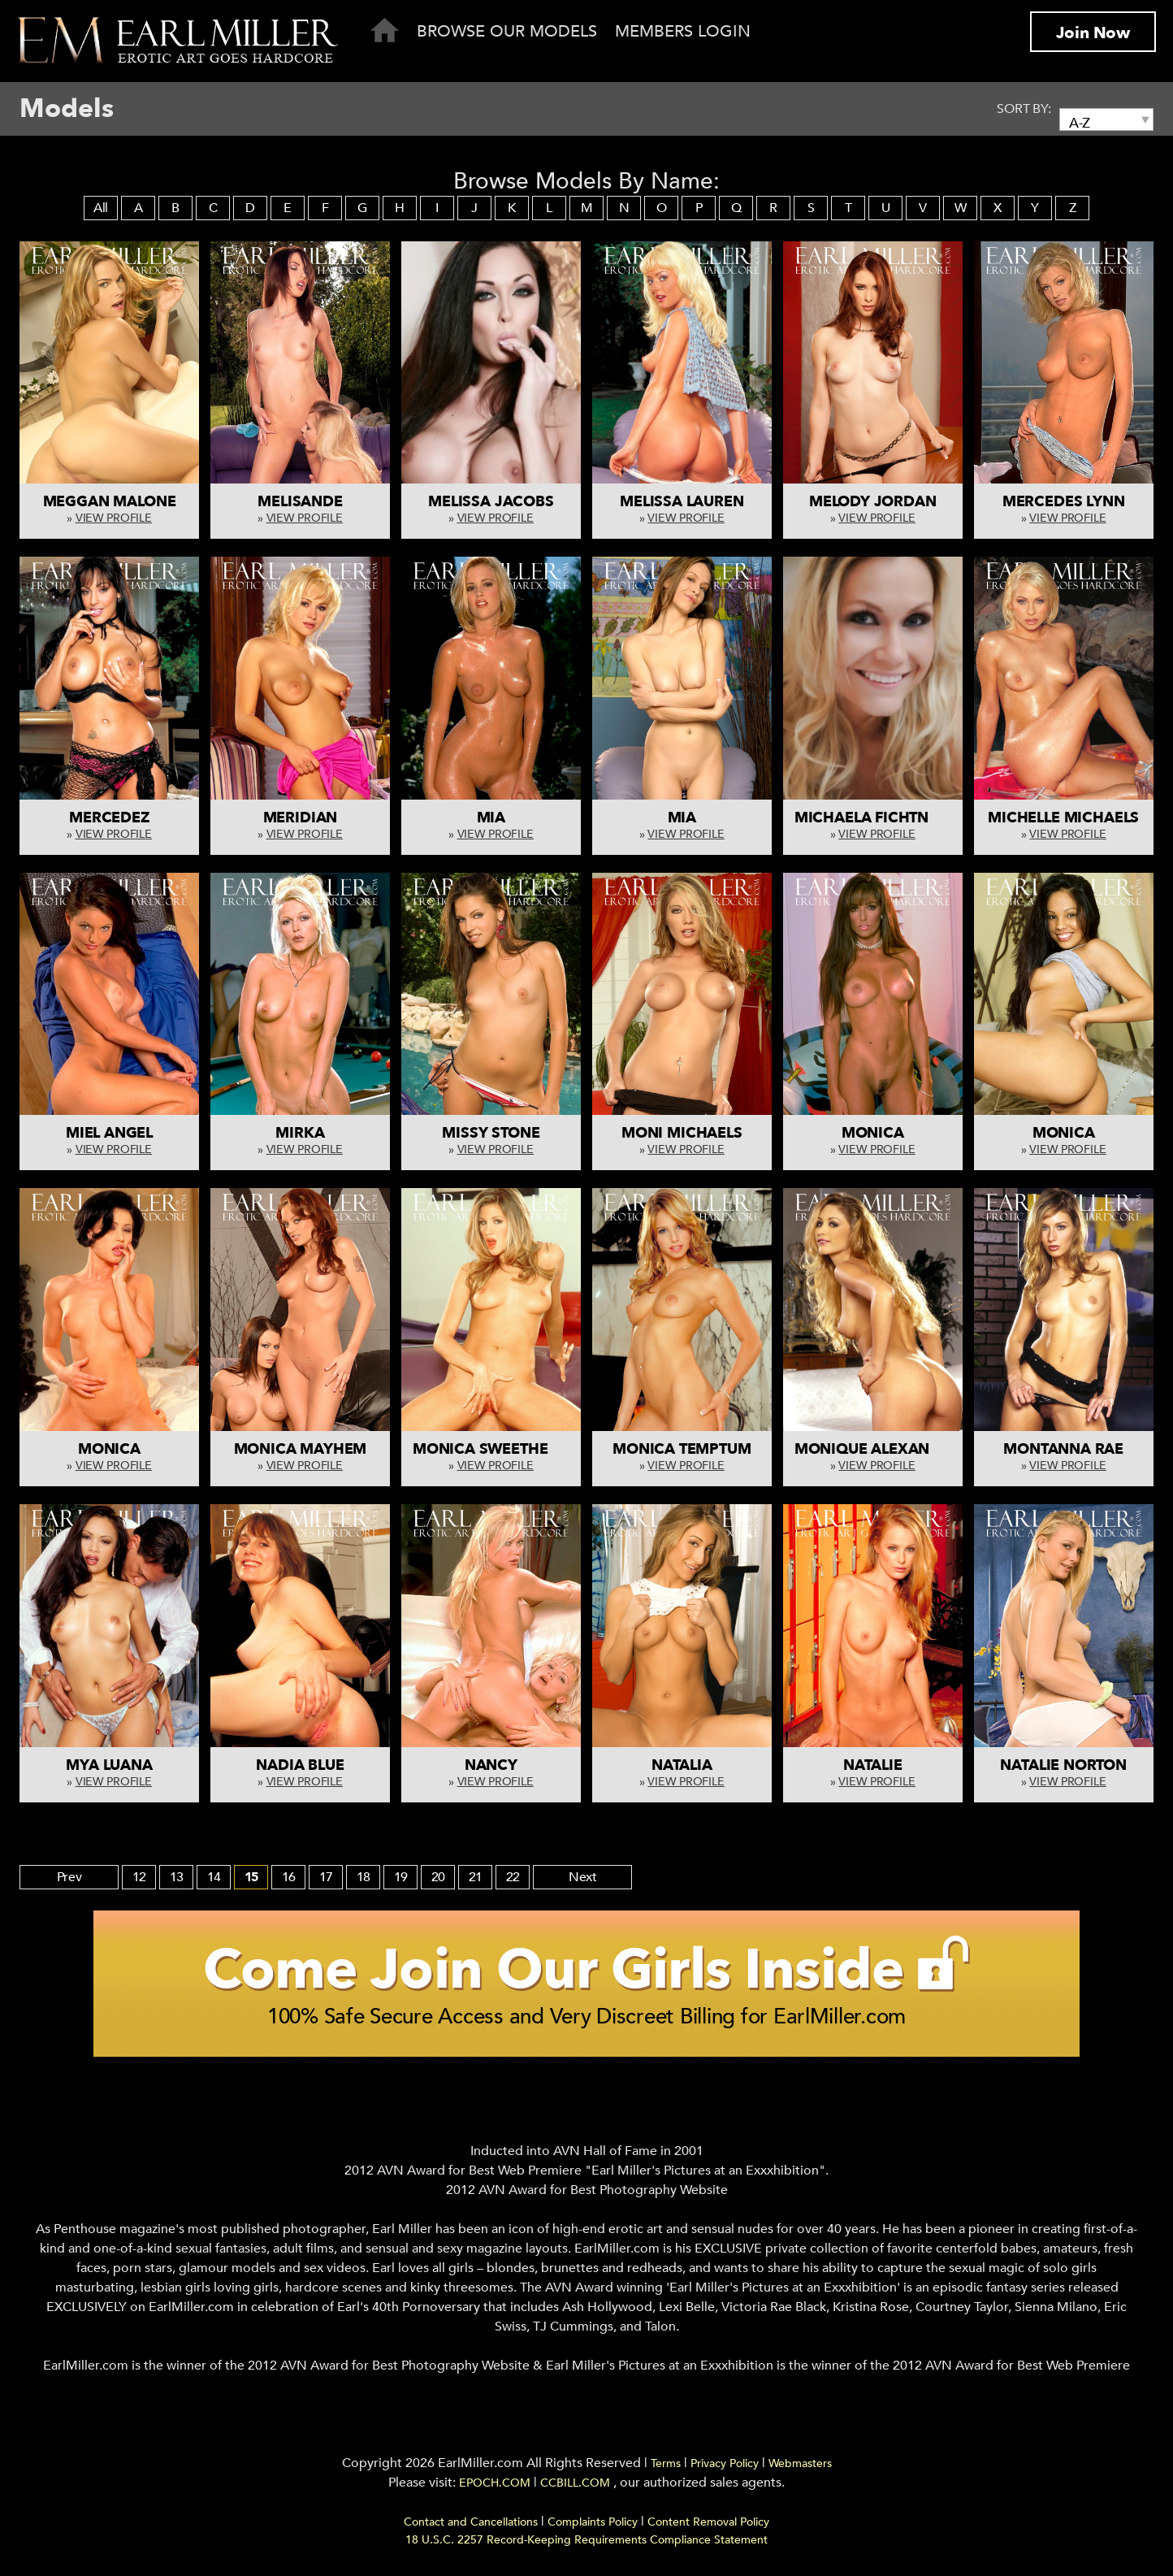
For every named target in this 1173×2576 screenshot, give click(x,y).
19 (402, 1877)
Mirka (299, 1133)
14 (215, 1877)
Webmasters (800, 2468)
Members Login (683, 31)
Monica (873, 1133)
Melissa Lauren (681, 502)
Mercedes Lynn (1063, 502)
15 (252, 1877)
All (100, 208)
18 (364, 1877)
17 (327, 1877)
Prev (70, 1877)
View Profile (114, 518)
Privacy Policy (724, 2468)
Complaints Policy (593, 2527)
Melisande (300, 502)
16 (289, 1877)
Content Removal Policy (708, 2527)
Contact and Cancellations (471, 2527)
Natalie (872, 1765)
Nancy (491, 1765)
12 (140, 1877)
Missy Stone (490, 1133)
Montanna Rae (1063, 1449)
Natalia (681, 1765)
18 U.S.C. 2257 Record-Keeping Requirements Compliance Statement (586, 2544)
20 (439, 1877)
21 (476, 1877)
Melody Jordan (873, 502)
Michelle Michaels (1063, 818)
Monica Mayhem (300, 1449)
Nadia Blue (300, 1765)
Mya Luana (109, 1765)
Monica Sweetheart (494, 1449)
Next (585, 1877)
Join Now (1093, 33)
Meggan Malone (109, 502)
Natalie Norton (1063, 1765)
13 (177, 1877)
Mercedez (109, 818)
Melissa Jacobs (490, 502)
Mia (491, 818)
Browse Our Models (507, 31)
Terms (666, 2468)
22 (514, 1877)
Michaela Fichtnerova (886, 818)
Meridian (300, 818)
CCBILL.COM (576, 2488)
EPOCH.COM (494, 2488)
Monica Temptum (681, 1449)
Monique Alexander (876, 1449)
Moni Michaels (681, 1133)
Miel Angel (109, 1133)
